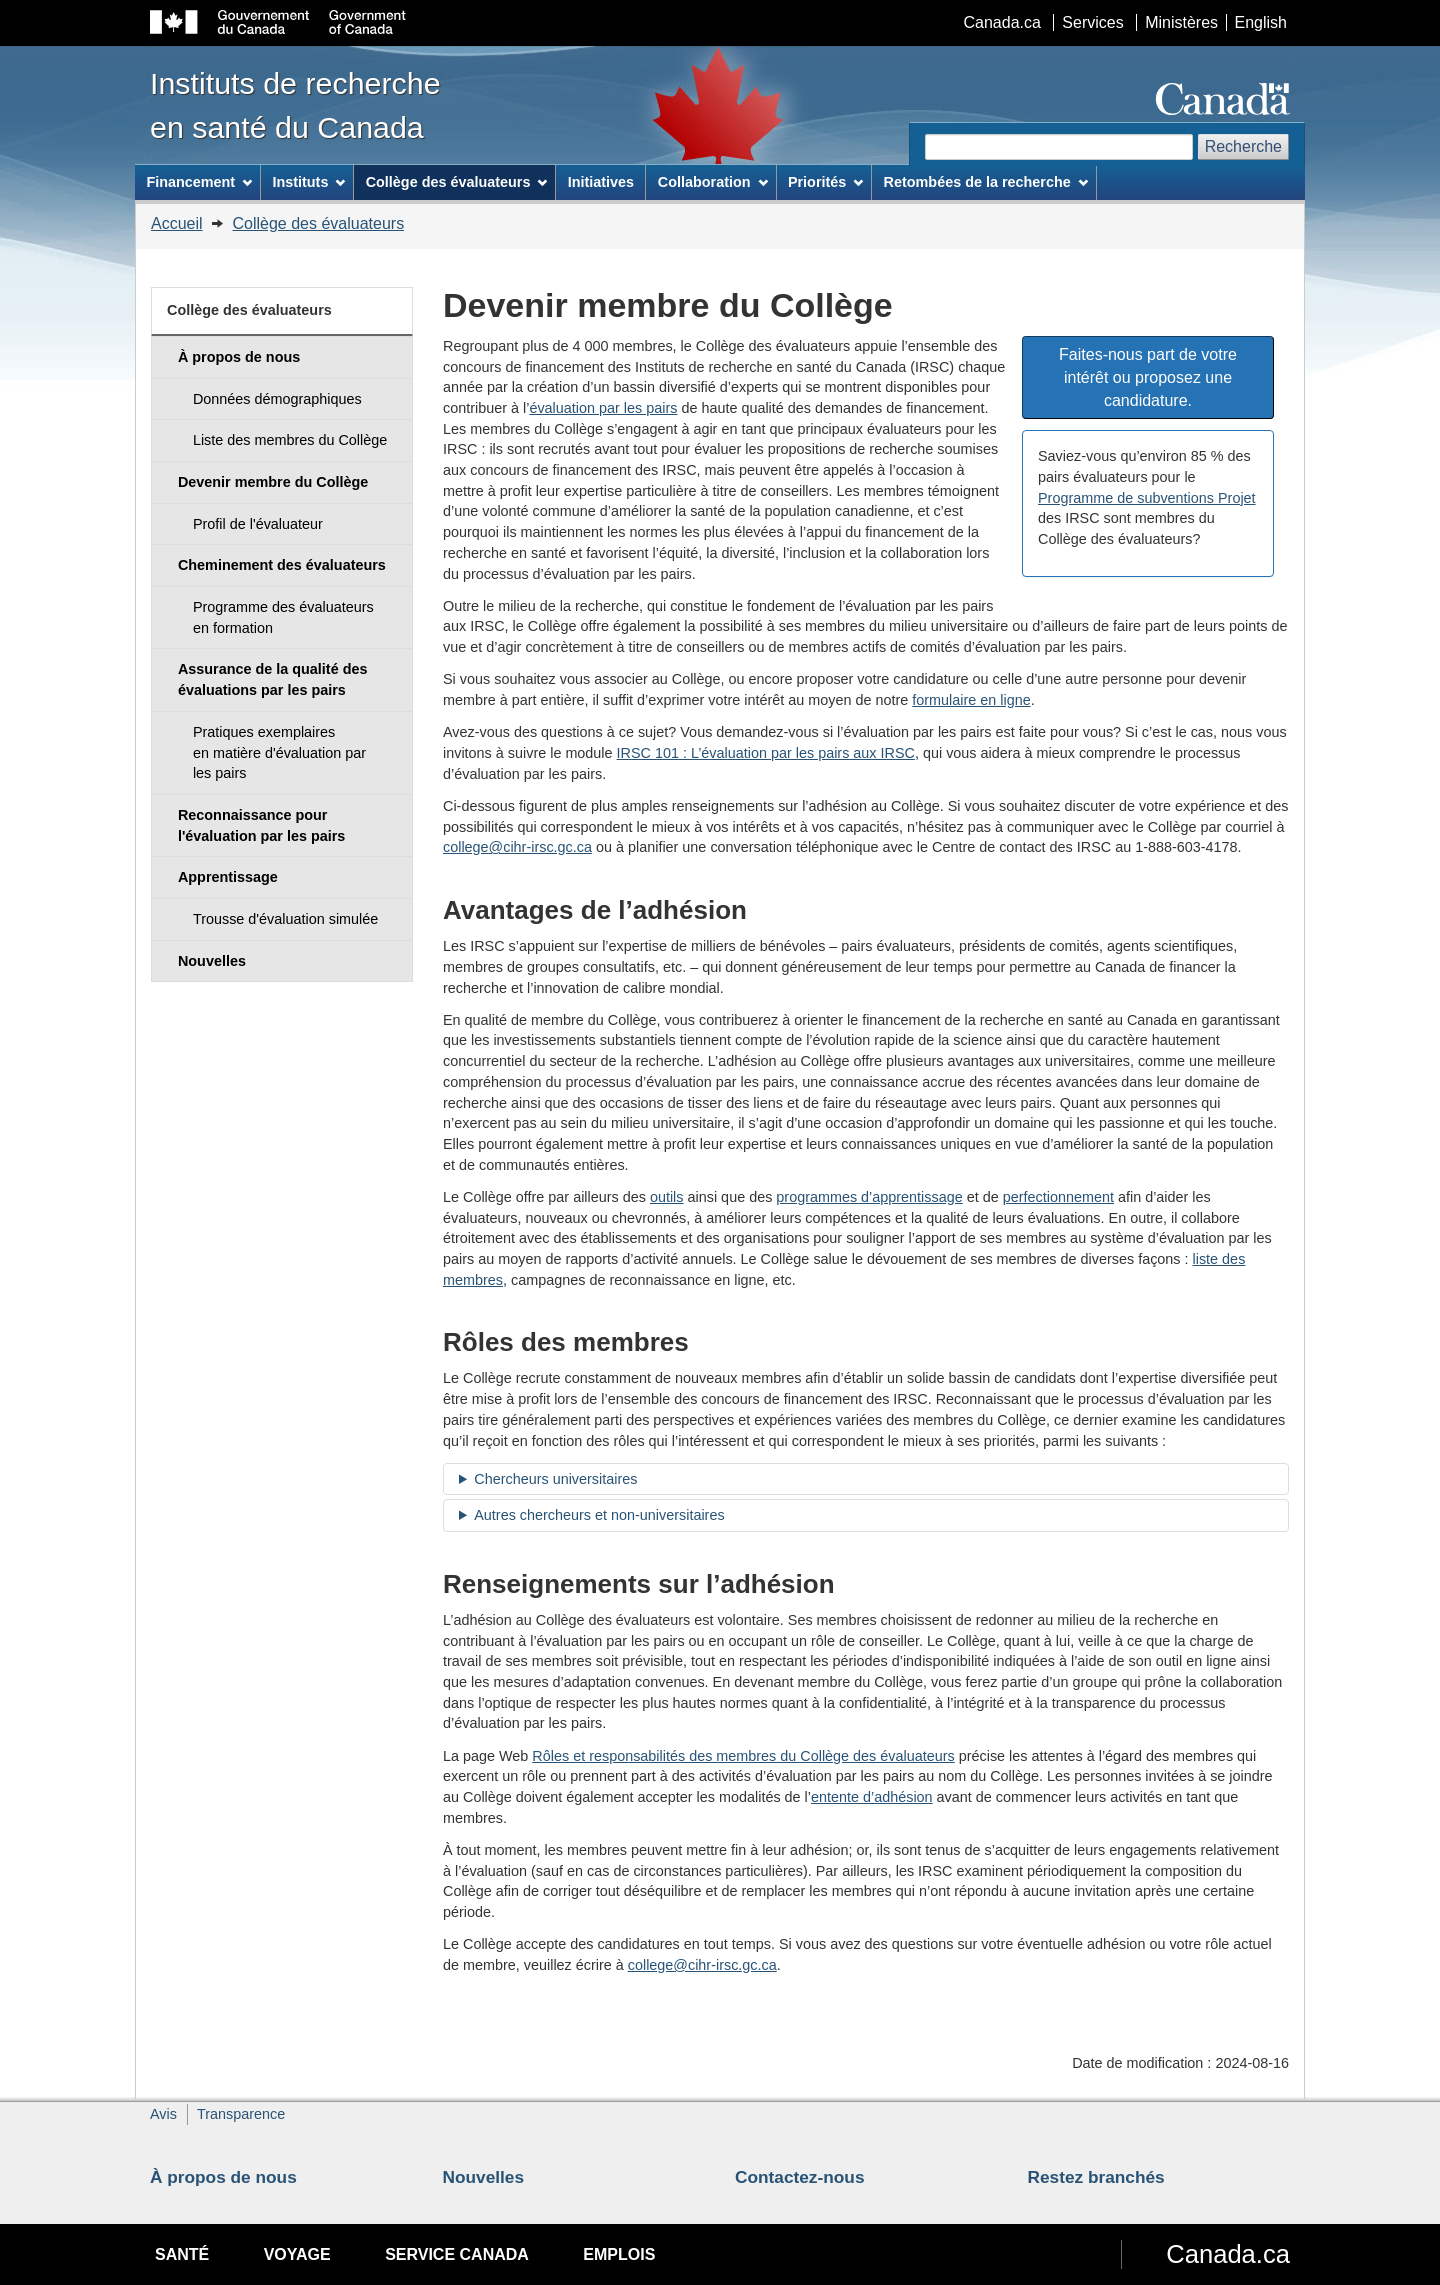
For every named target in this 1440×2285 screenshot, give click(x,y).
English (1261, 22)
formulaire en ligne (971, 700)
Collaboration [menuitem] (713, 182)
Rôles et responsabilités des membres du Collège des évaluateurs (743, 1756)
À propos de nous (223, 2177)
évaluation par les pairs (603, 408)
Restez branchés (1096, 2177)
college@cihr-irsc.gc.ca (517, 847)
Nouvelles (484, 2177)
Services (1092, 22)
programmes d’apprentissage (869, 1197)
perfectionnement (1058, 1197)
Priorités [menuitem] (825, 182)
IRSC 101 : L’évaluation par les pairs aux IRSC (766, 753)
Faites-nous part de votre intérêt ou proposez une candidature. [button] (1148, 377)
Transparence (241, 2114)
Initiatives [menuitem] (601, 182)
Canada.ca (1002, 22)
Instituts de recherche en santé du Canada (295, 105)
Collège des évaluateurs (318, 223)
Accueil (177, 223)
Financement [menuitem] (199, 182)
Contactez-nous (800, 2177)
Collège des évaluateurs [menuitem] (457, 182)
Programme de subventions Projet (1147, 498)
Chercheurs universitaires (555, 1479)
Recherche (1243, 146)
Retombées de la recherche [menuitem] (986, 182)
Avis (163, 2114)
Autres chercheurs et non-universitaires (599, 1515)
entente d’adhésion (872, 1797)
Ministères (1181, 22)
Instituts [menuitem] (308, 182)
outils (667, 1197)
